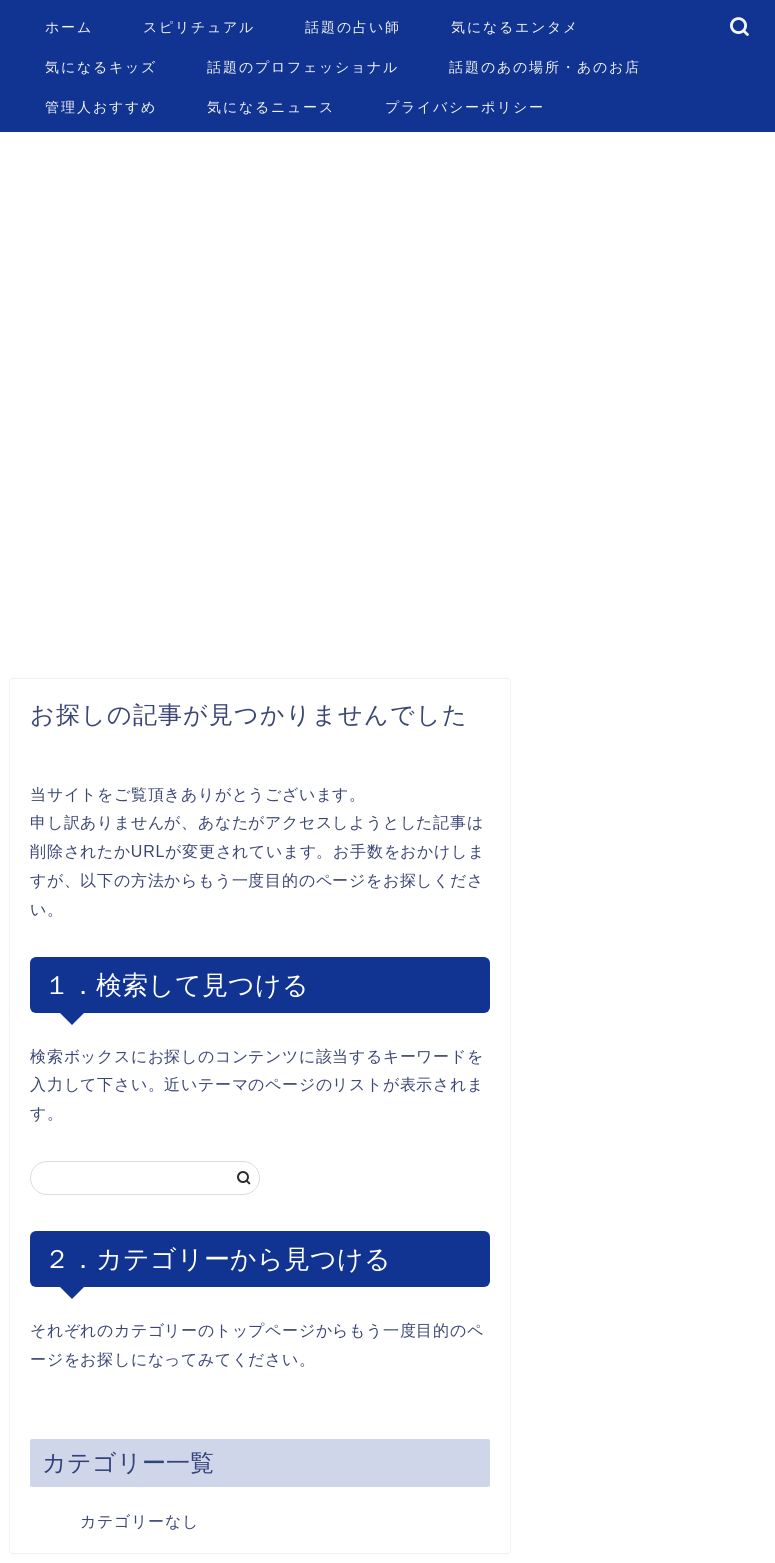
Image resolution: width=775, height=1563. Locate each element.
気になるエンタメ (515, 27)
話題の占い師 (353, 27)
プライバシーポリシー (465, 107)
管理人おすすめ (101, 107)
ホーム (69, 27)
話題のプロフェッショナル (303, 67)
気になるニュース (271, 107)
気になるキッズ (101, 67)
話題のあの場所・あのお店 (545, 67)
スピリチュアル (199, 27)
